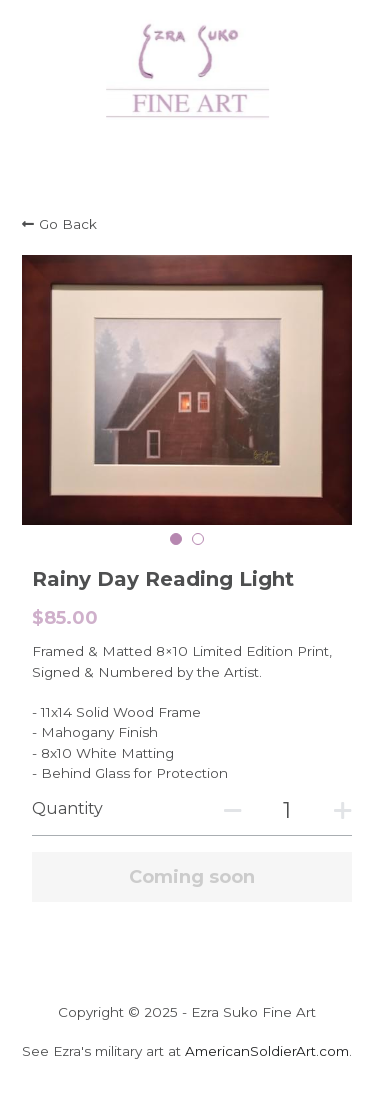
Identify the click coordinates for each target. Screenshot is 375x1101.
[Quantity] (287, 810)
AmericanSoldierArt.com (267, 1051)
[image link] (187, 68)
